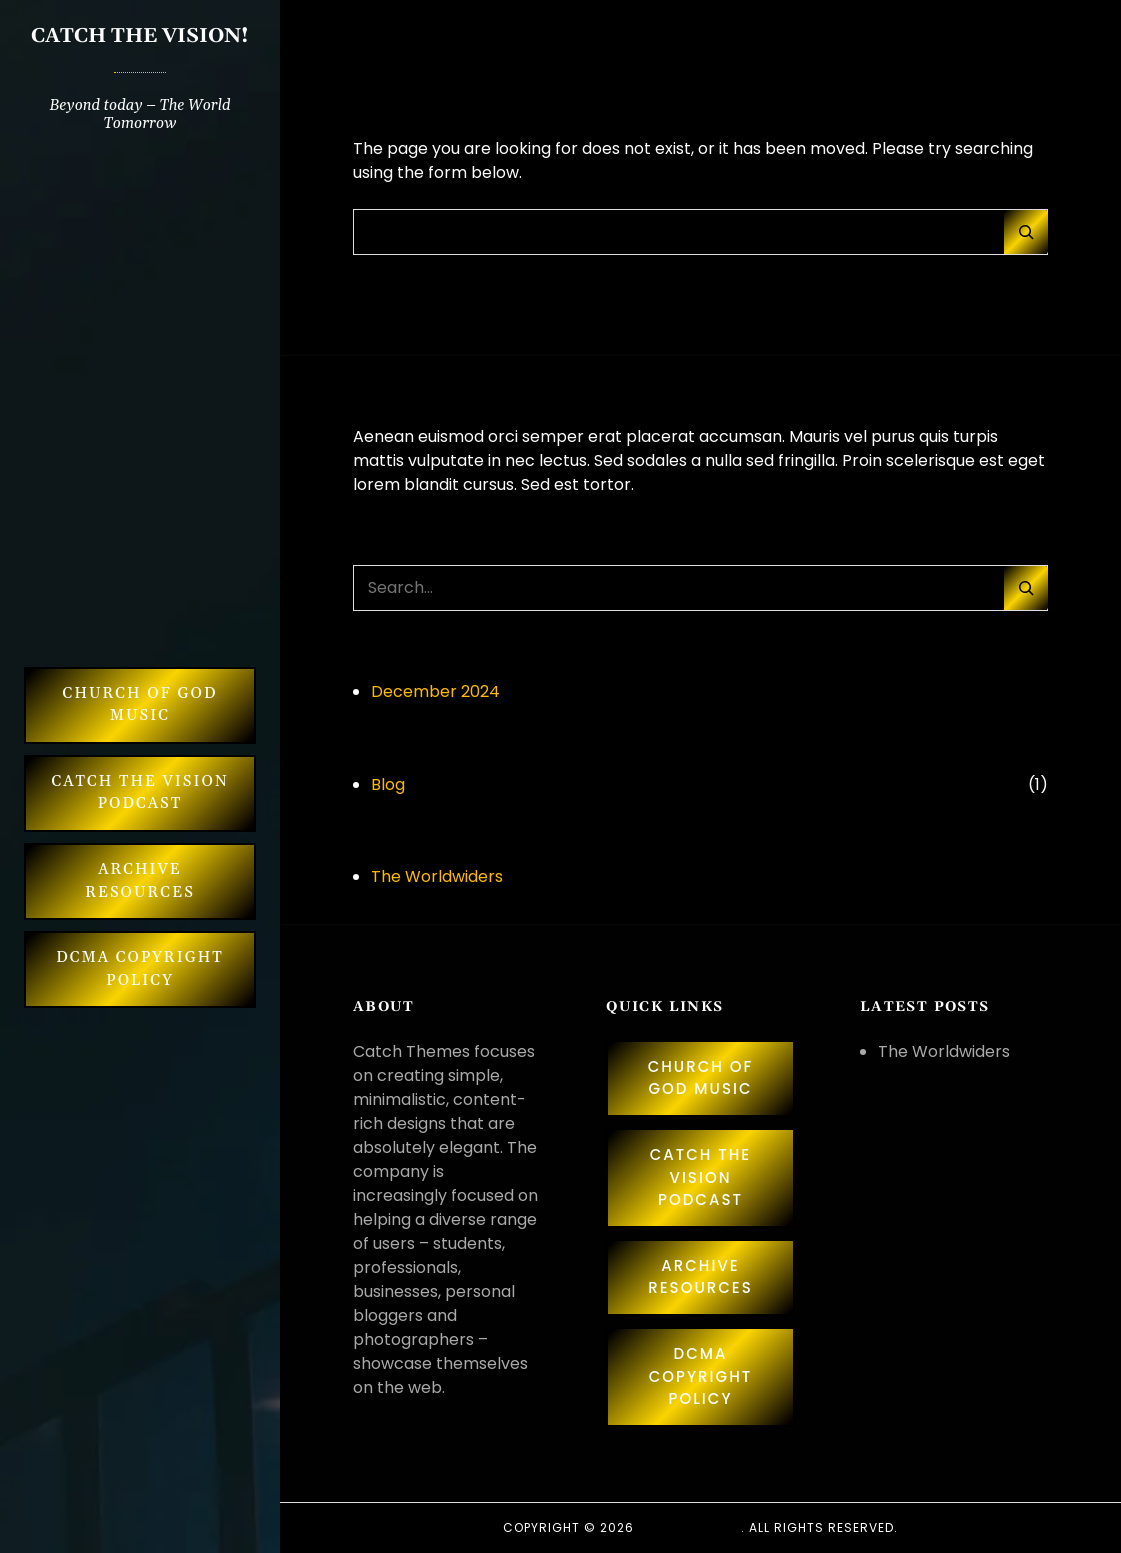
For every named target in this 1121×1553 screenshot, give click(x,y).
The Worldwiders (437, 876)
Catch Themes (689, 1527)
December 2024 (435, 691)
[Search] (1026, 232)
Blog (388, 784)
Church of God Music (140, 705)
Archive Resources (140, 881)
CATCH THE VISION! (140, 36)
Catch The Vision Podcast (139, 793)
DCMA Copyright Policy (140, 969)
